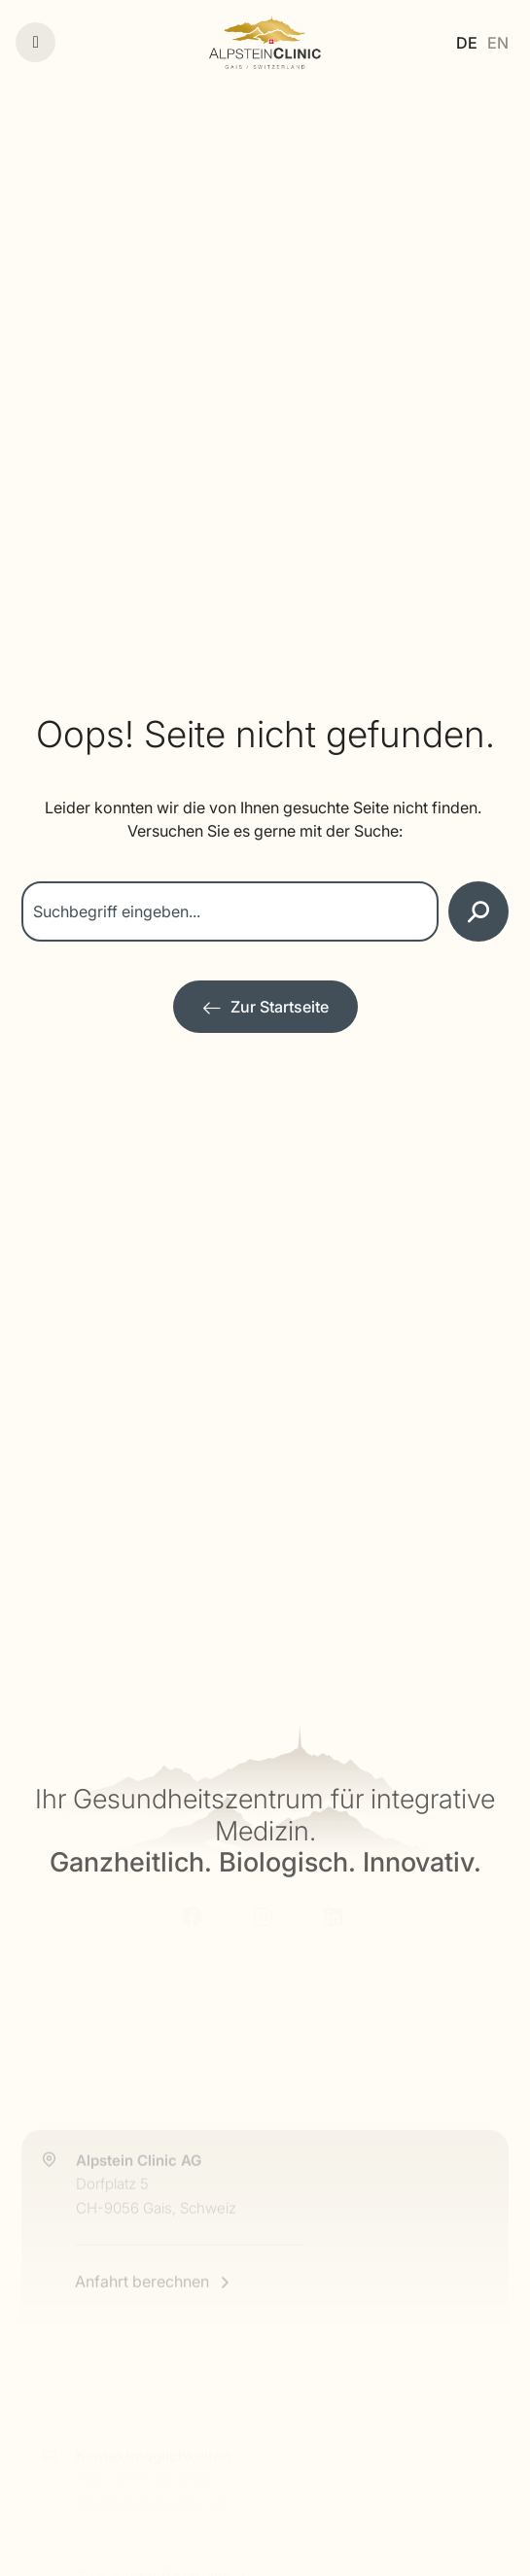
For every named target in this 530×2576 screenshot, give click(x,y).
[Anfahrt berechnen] (153, 2333)
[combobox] (230, 911)
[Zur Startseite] (265, 1006)
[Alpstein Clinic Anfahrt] (265, 2236)
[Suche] (478, 911)
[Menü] (35, 42)
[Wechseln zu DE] (466, 41)
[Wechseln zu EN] (497, 41)
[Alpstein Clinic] (265, 42)
